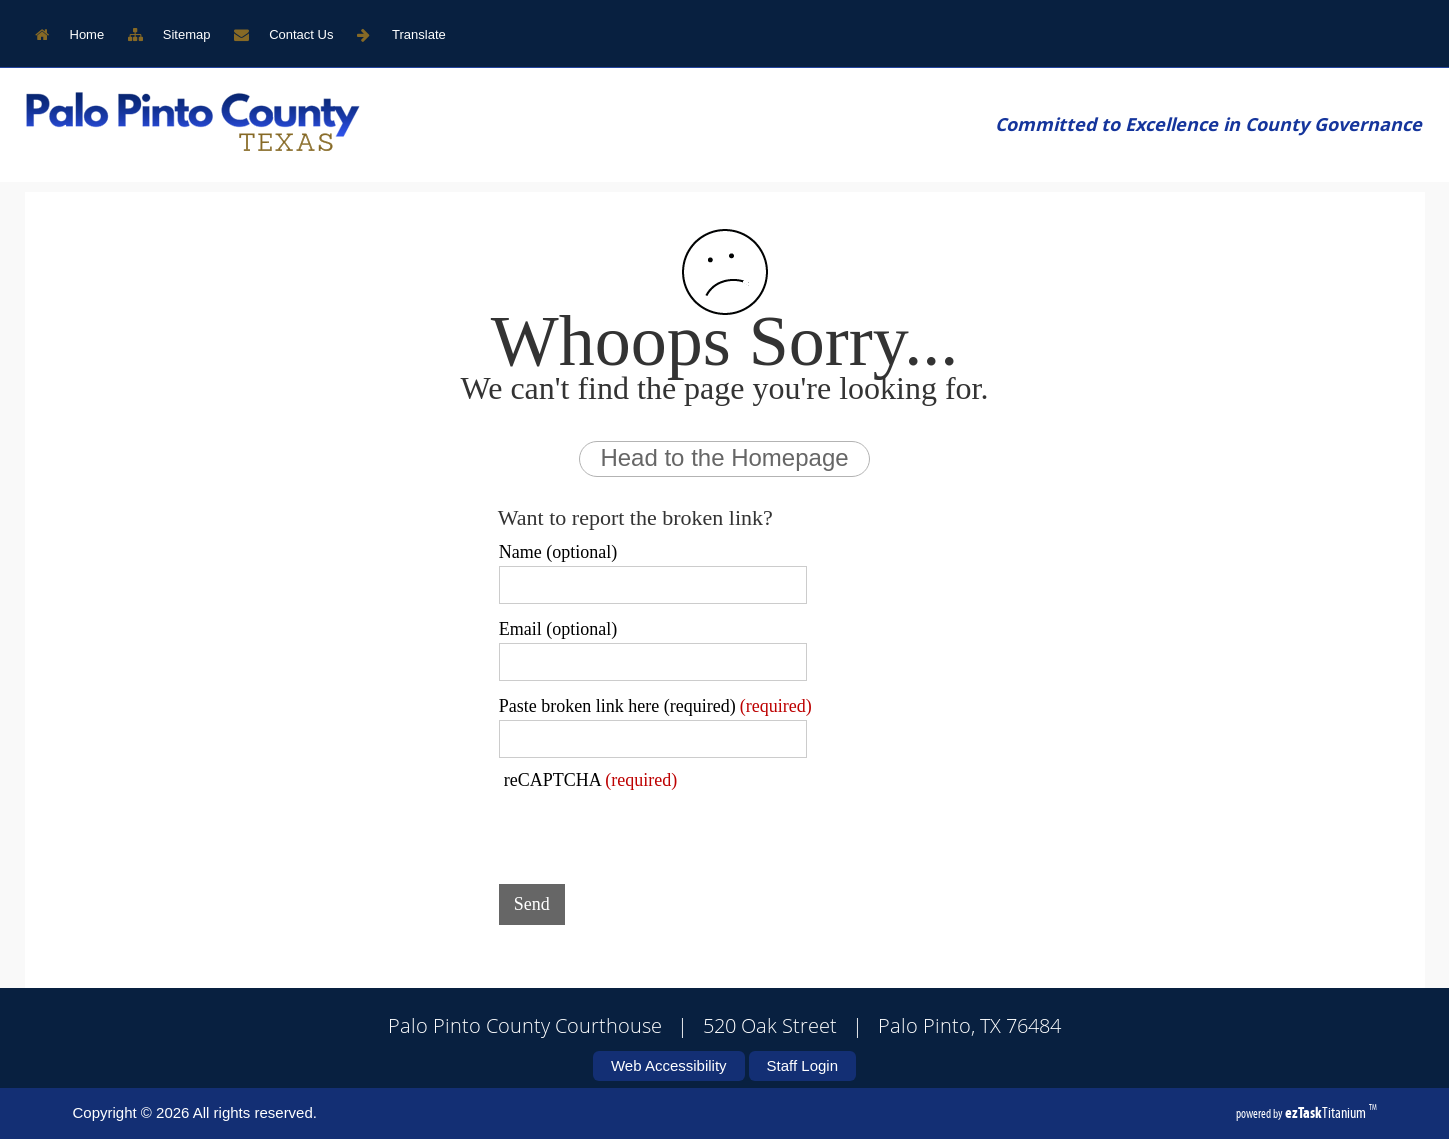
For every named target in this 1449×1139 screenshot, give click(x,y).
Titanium (1327, 1112)
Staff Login (802, 1065)
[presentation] (651, 830)
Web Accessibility (669, 1065)
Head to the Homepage (724, 457)
